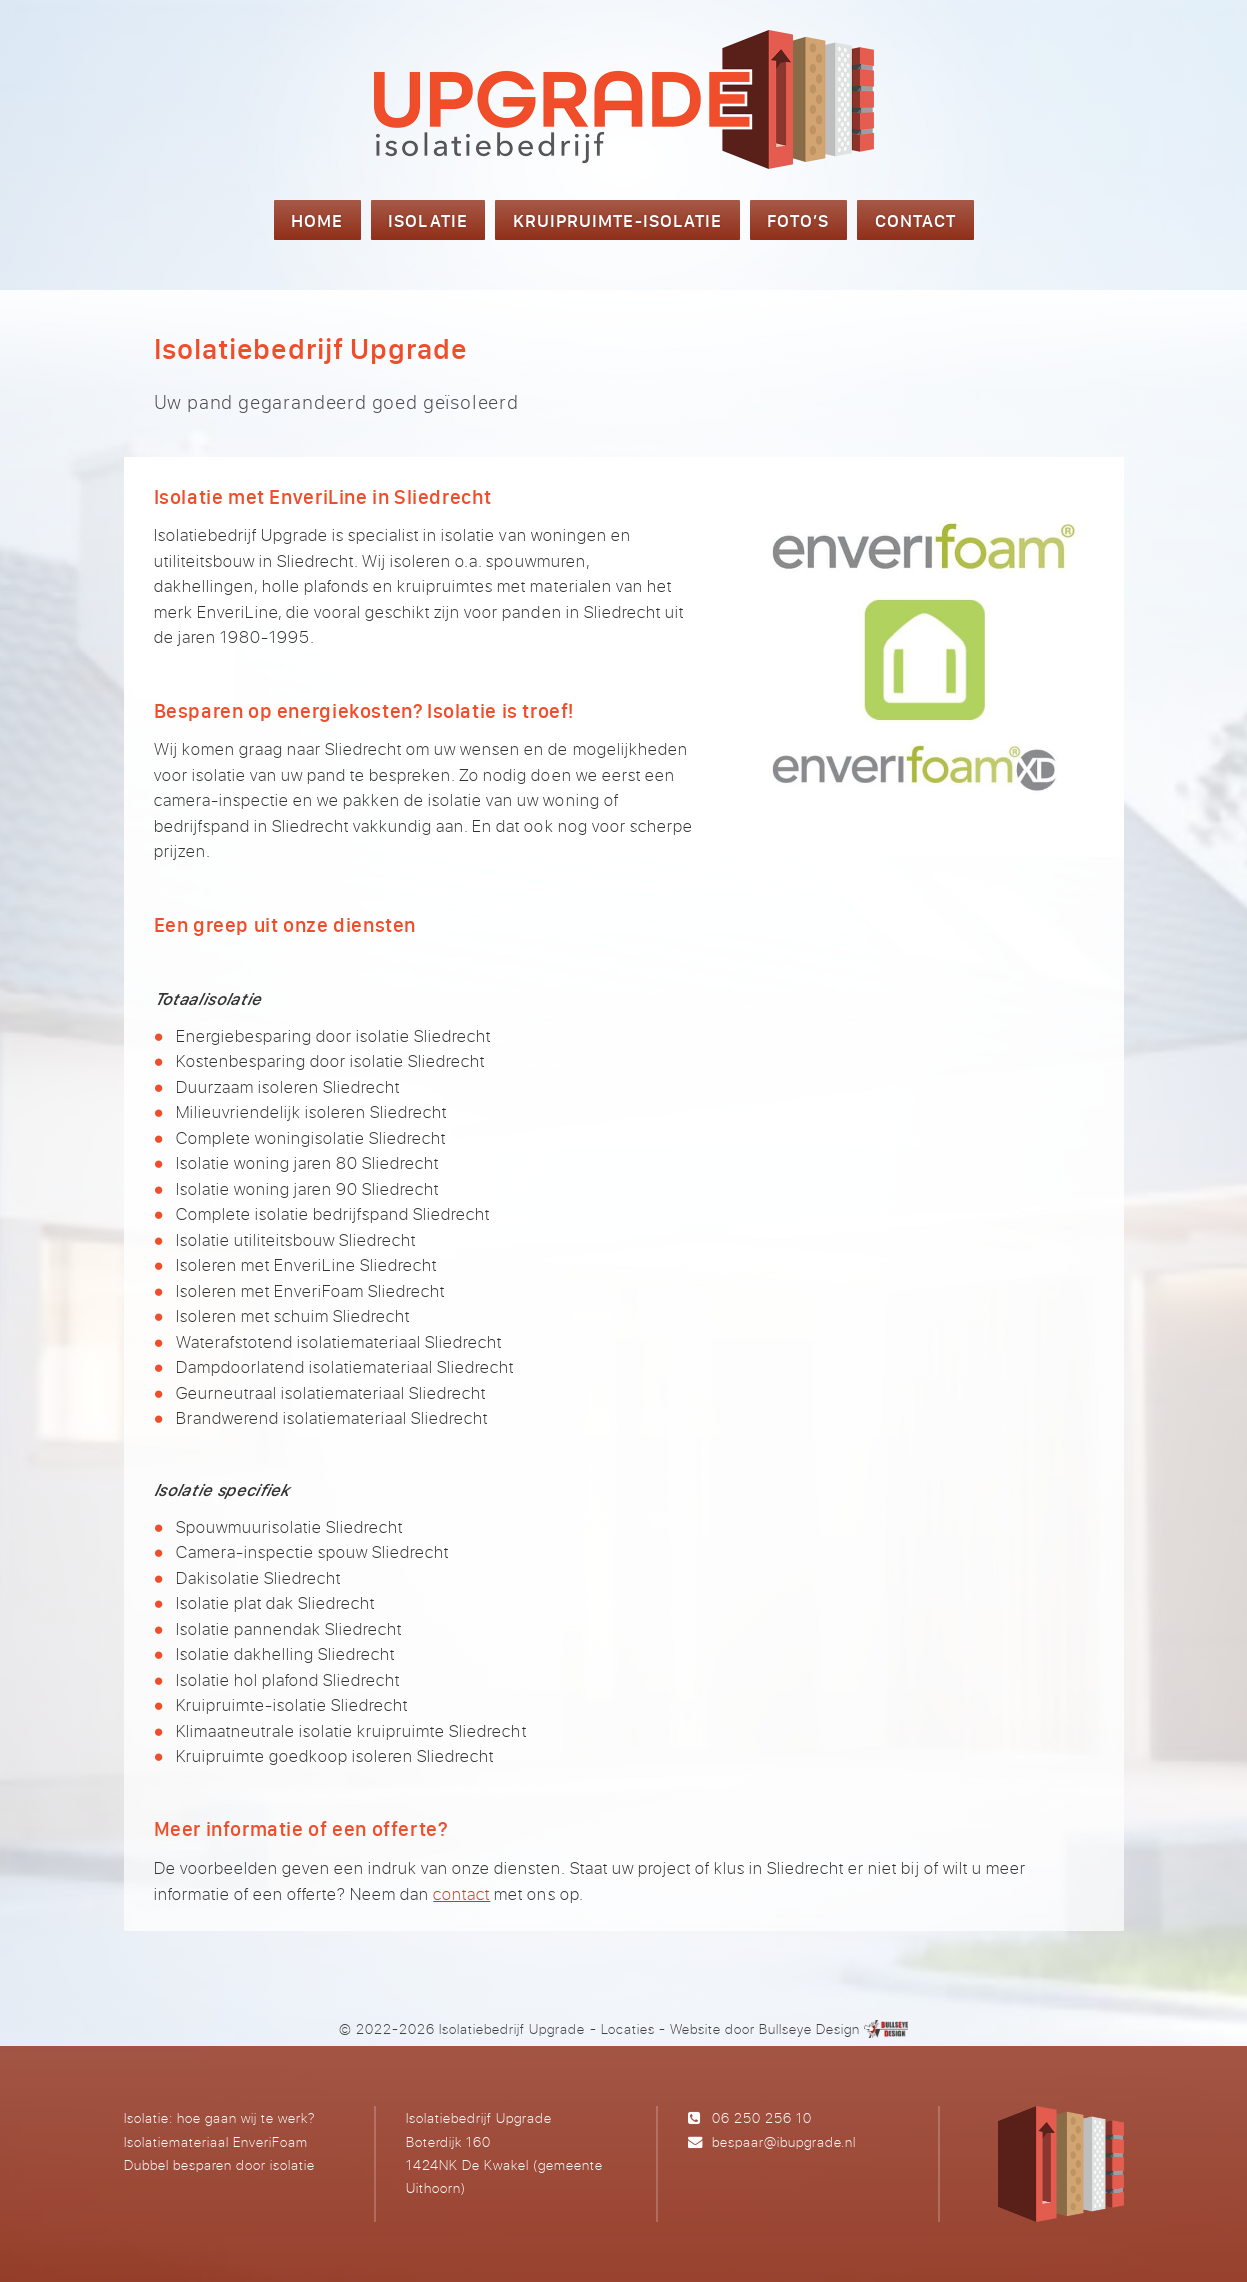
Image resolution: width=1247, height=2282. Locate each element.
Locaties (628, 2028)
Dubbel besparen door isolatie (219, 2164)
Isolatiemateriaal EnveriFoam (216, 2141)
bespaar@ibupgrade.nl (784, 2141)
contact (461, 1893)
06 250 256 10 (762, 2117)
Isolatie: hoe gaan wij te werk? (219, 2117)
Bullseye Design (809, 2028)
